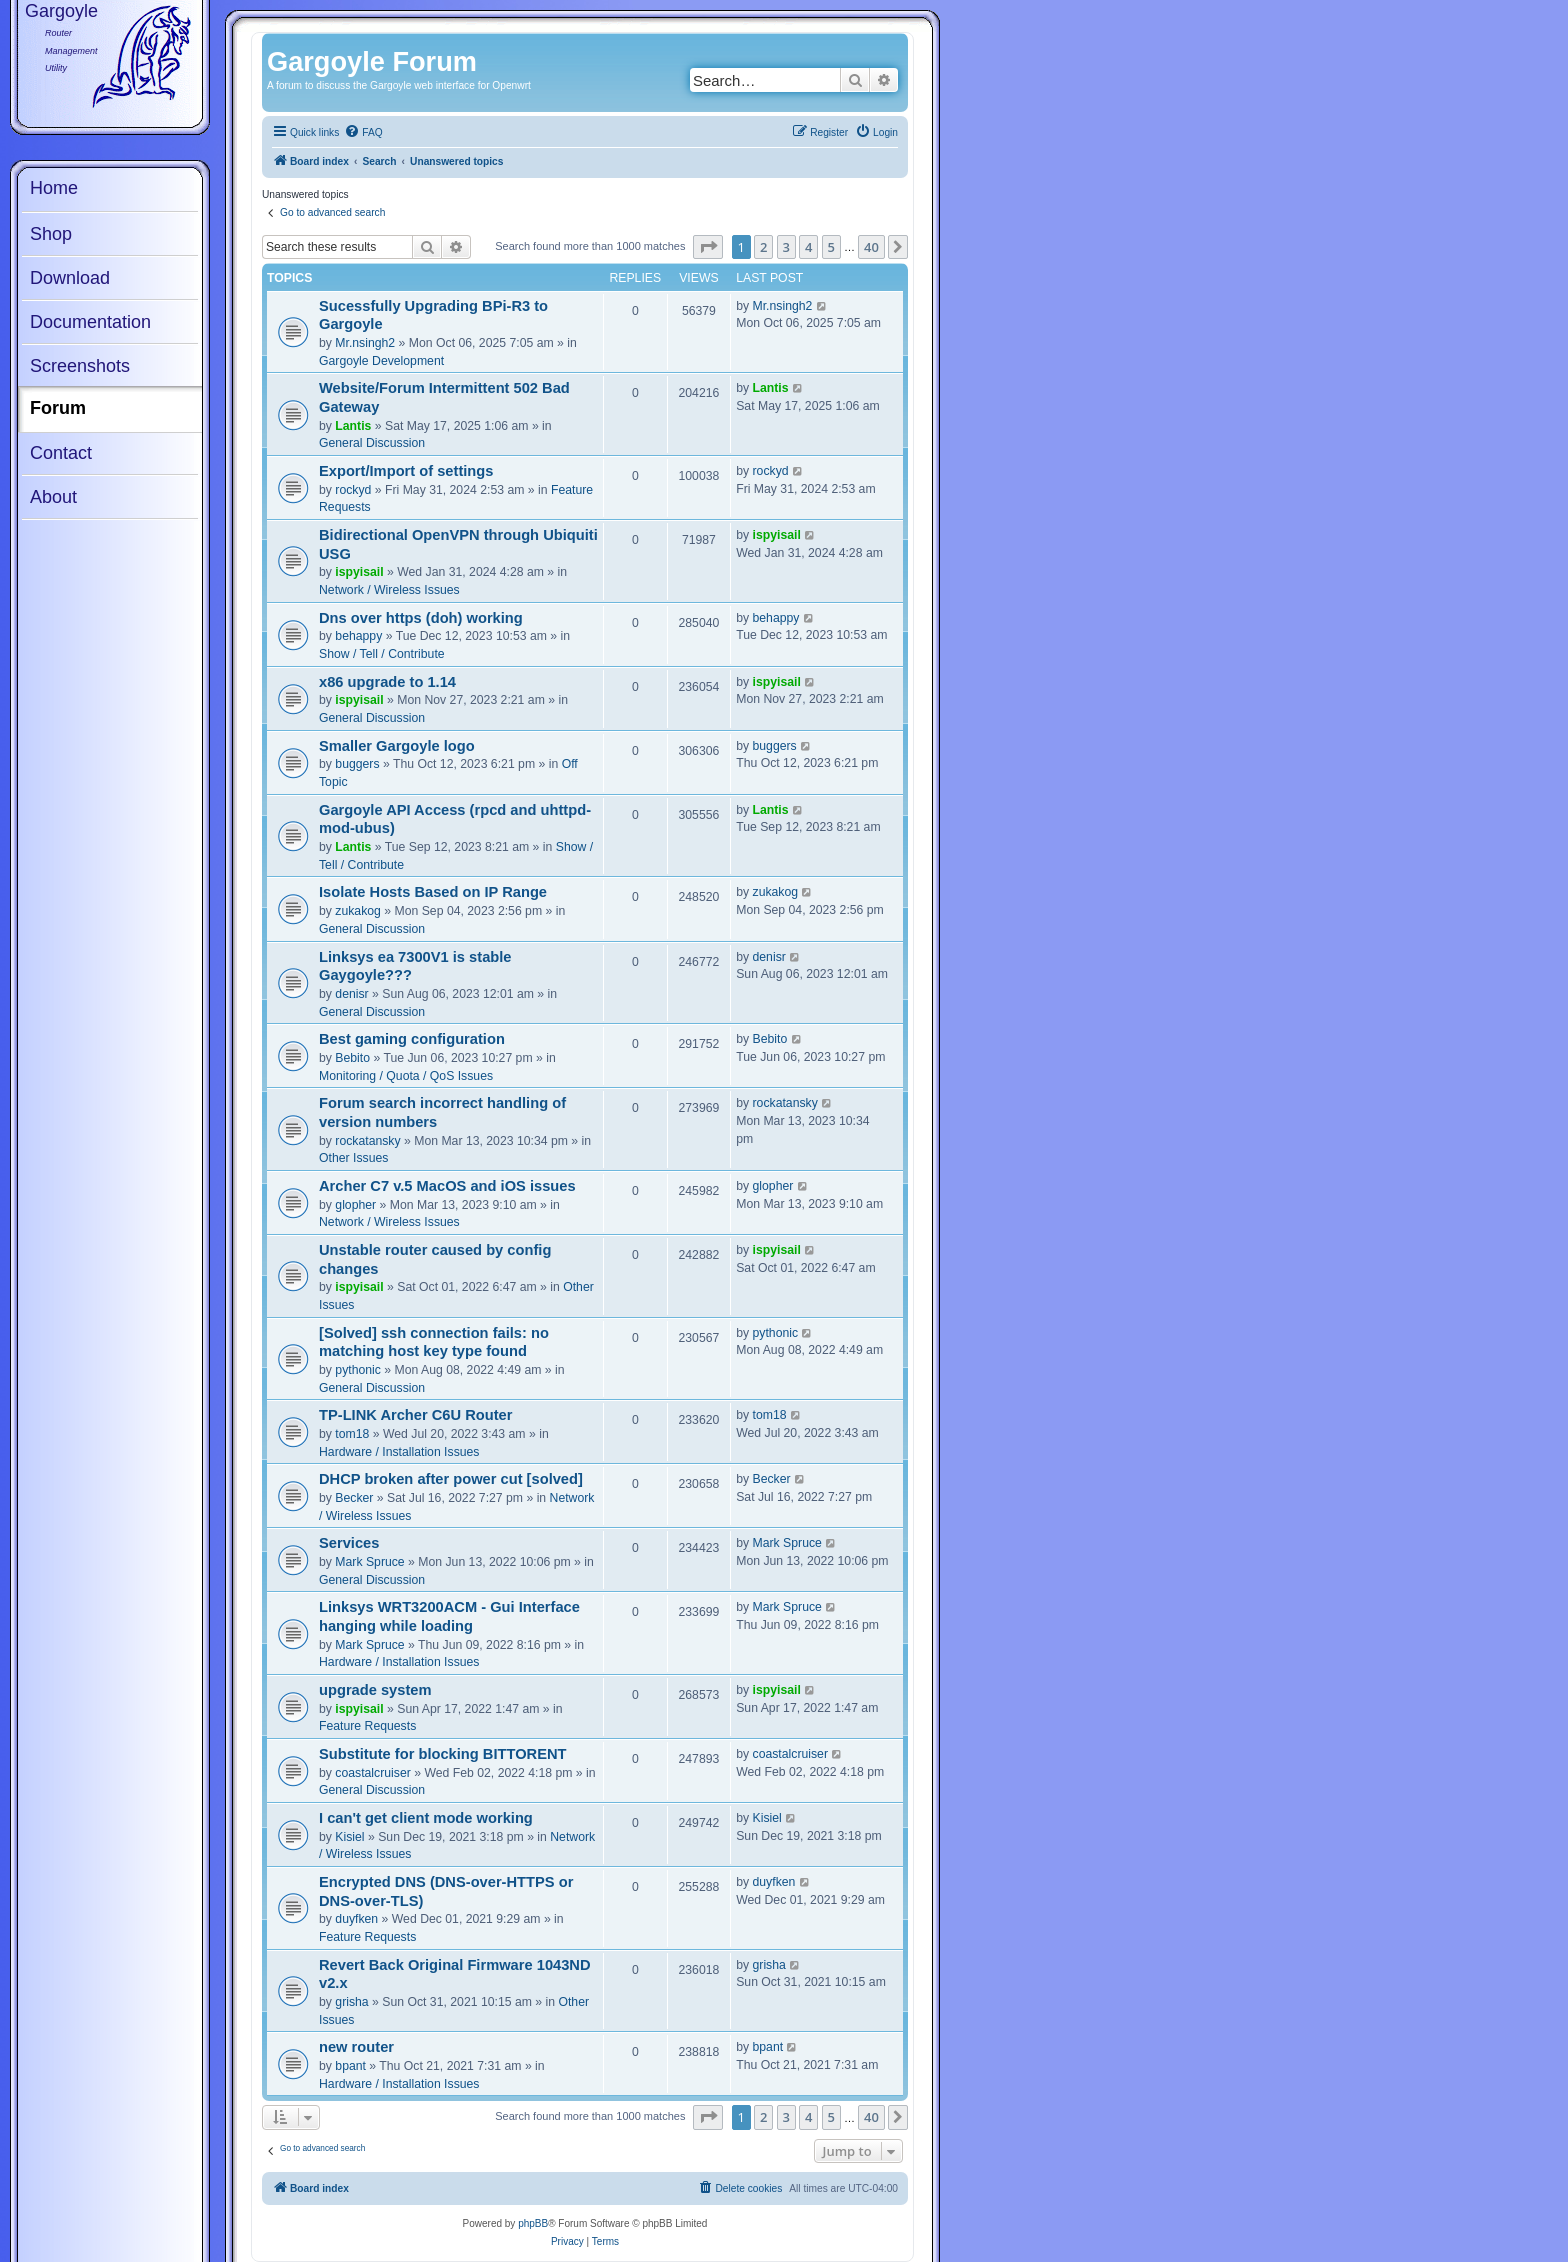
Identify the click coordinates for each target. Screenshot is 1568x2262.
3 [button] (786, 247)
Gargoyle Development (381, 361)
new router (356, 2047)
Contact (61, 453)
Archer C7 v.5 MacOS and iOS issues (447, 1186)
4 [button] (808, 247)
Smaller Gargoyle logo (397, 746)
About (53, 497)
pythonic (358, 1370)
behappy (358, 636)
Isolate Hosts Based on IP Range (433, 892)
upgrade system (375, 1690)
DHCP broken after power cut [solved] (451, 1479)
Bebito (352, 1058)
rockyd (353, 490)
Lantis (353, 426)
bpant (350, 2066)
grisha (351, 2002)
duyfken (356, 1919)
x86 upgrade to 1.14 (387, 682)
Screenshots (80, 366)
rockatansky (367, 1141)
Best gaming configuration (412, 1039)
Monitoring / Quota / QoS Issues (406, 1076)
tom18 (352, 1434)
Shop (51, 234)
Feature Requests (367, 1726)
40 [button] (871, 247)
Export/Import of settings (406, 471)
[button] (708, 247)
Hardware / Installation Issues (399, 1452)
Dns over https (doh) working (421, 618)
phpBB (533, 2223)
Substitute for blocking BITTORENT (443, 1754)
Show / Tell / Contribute (382, 654)
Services (349, 1543)
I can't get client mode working (426, 1818)
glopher (355, 1205)
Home (54, 188)
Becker (354, 1498)
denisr (351, 994)
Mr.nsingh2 (365, 343)
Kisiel (349, 1837)
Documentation (90, 322)
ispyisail (359, 572)
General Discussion (372, 443)
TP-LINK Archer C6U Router (415, 1415)
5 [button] (831, 247)
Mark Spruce (369, 1562)
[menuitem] (363, 133)
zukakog (358, 911)
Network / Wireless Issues (389, 590)
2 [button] (763, 247)
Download (70, 278)
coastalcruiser (372, 1773)
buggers (357, 764)
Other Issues (353, 1158)
